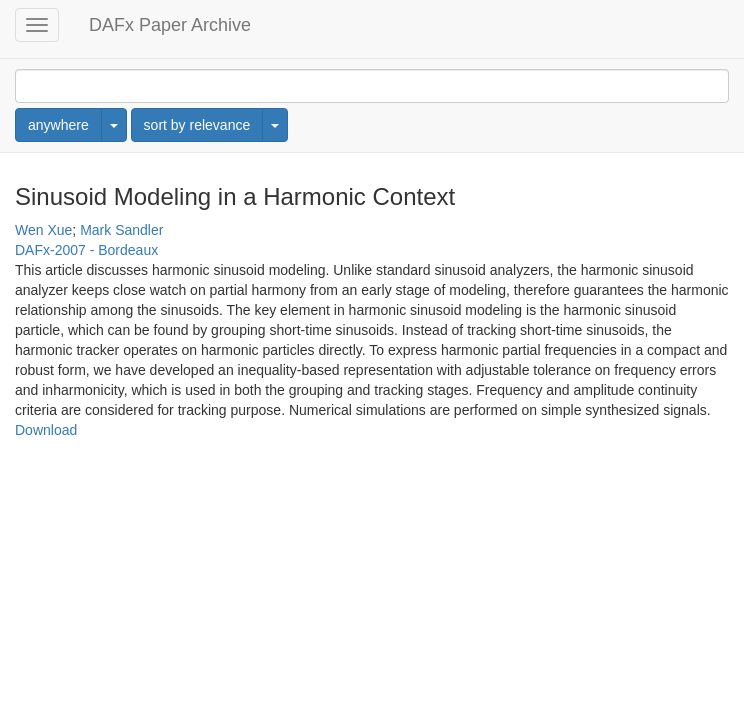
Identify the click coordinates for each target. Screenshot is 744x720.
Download (46, 430)
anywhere (58, 125)
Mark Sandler (121, 230)
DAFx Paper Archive (170, 25)
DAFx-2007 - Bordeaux (86, 250)
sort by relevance (197, 125)
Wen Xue (43, 230)
